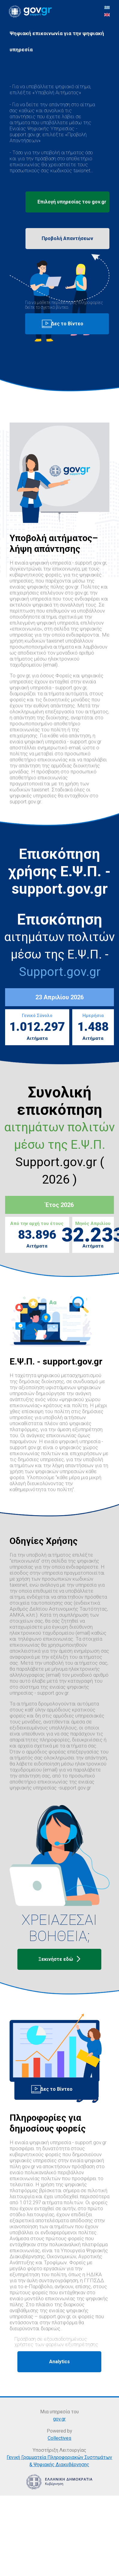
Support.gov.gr (59, 971)
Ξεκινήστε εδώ (59, 1959)
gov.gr (59, 2419)
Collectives (59, 2438)
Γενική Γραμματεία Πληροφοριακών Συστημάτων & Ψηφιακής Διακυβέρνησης (59, 2460)
